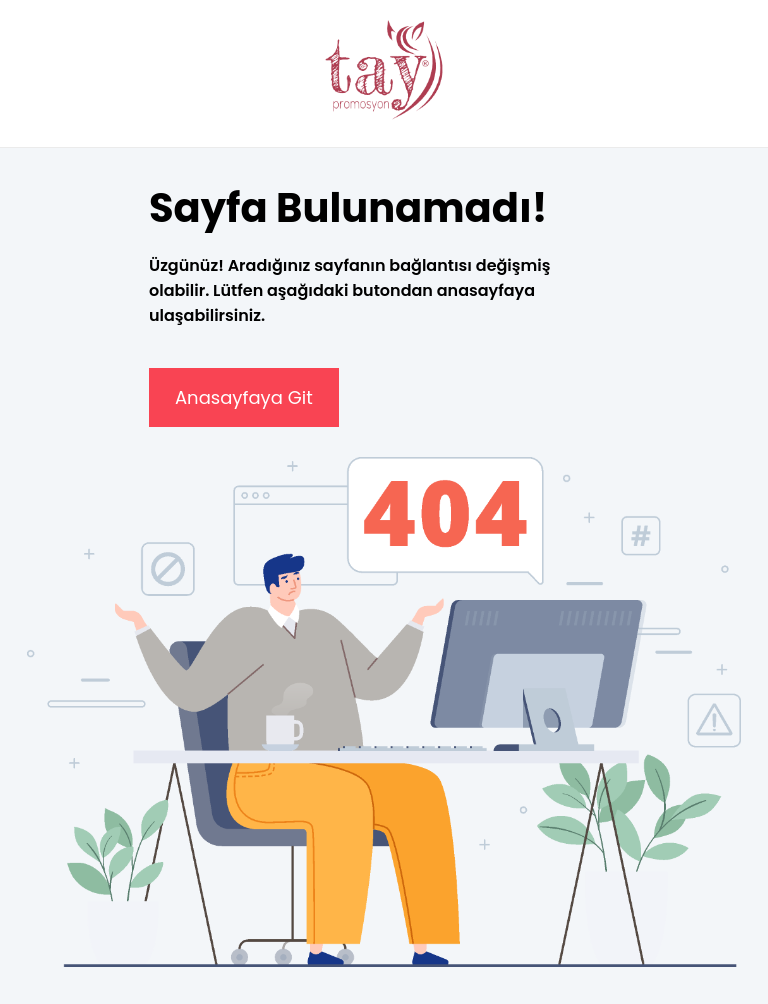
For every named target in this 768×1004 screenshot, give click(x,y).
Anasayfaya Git (244, 397)
